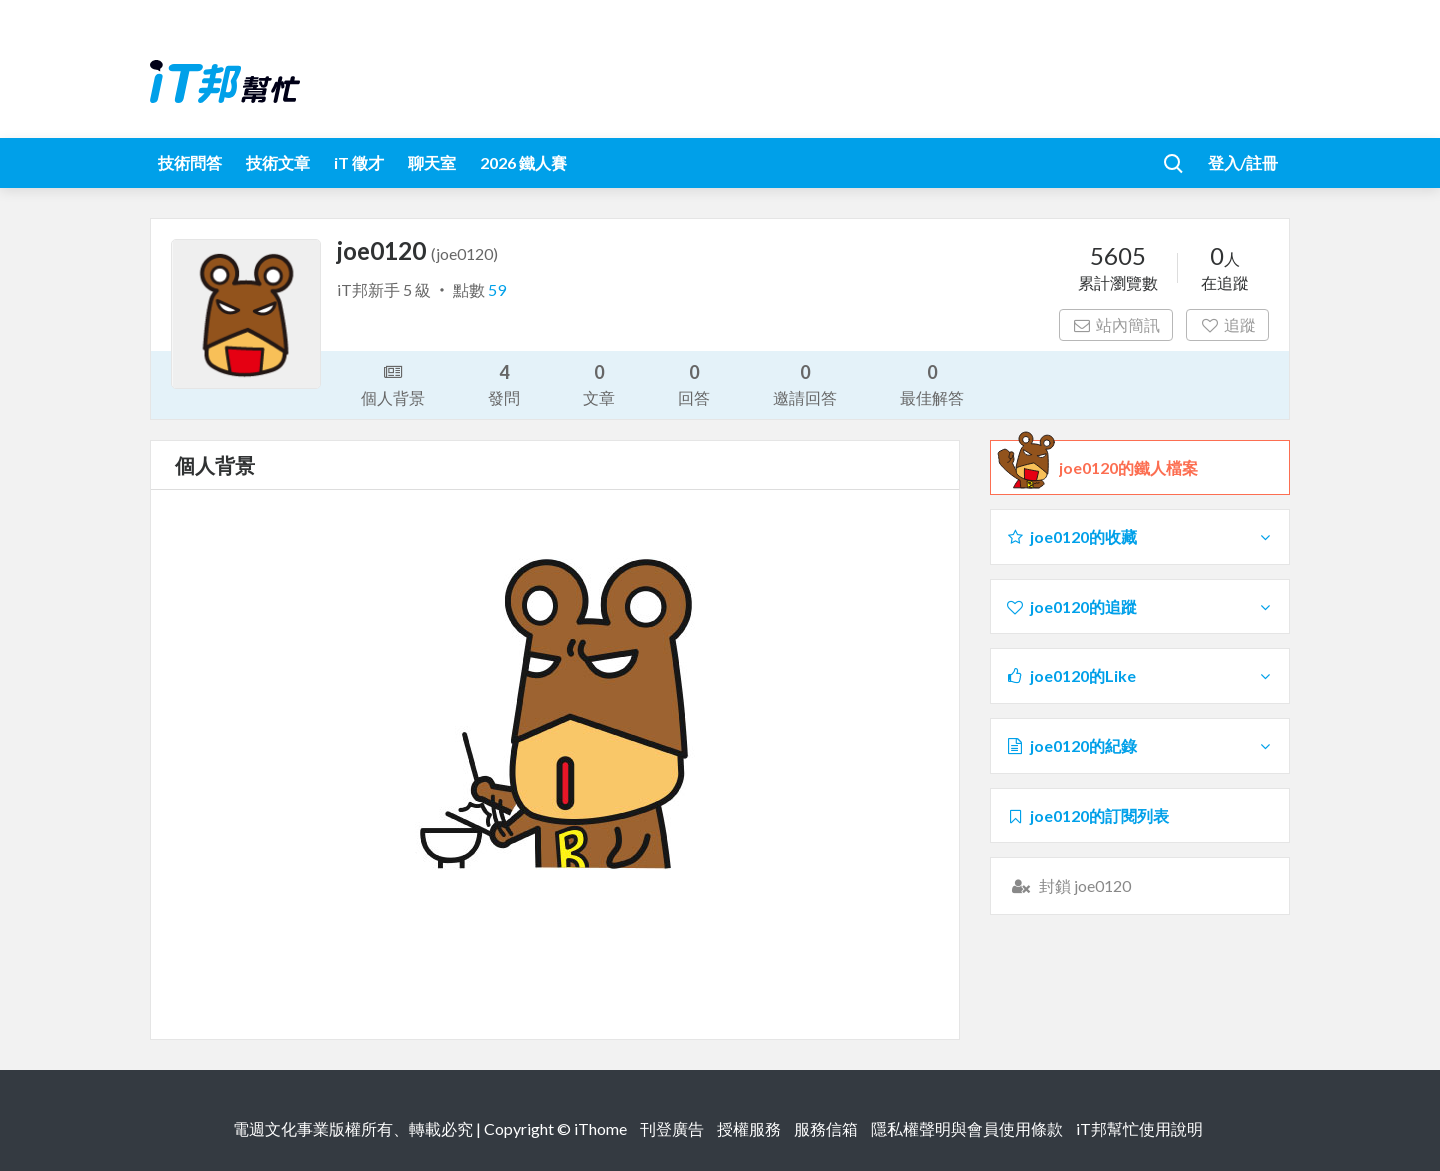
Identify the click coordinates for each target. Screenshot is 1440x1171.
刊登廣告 (672, 1128)
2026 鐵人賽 (523, 162)
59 (497, 289)
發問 (504, 383)
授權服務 (749, 1128)
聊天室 (432, 162)
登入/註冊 (1243, 162)
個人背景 (393, 383)
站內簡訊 (1116, 324)
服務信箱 (826, 1128)
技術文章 (278, 162)
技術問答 (190, 162)
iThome (600, 1128)
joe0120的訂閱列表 (1087, 815)
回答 (694, 383)
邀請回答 (805, 383)
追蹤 (1227, 324)
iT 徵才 (359, 162)
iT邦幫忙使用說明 (1139, 1128)
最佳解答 (932, 383)
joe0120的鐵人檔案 (1128, 468)
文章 (599, 383)
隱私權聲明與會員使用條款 (967, 1128)
